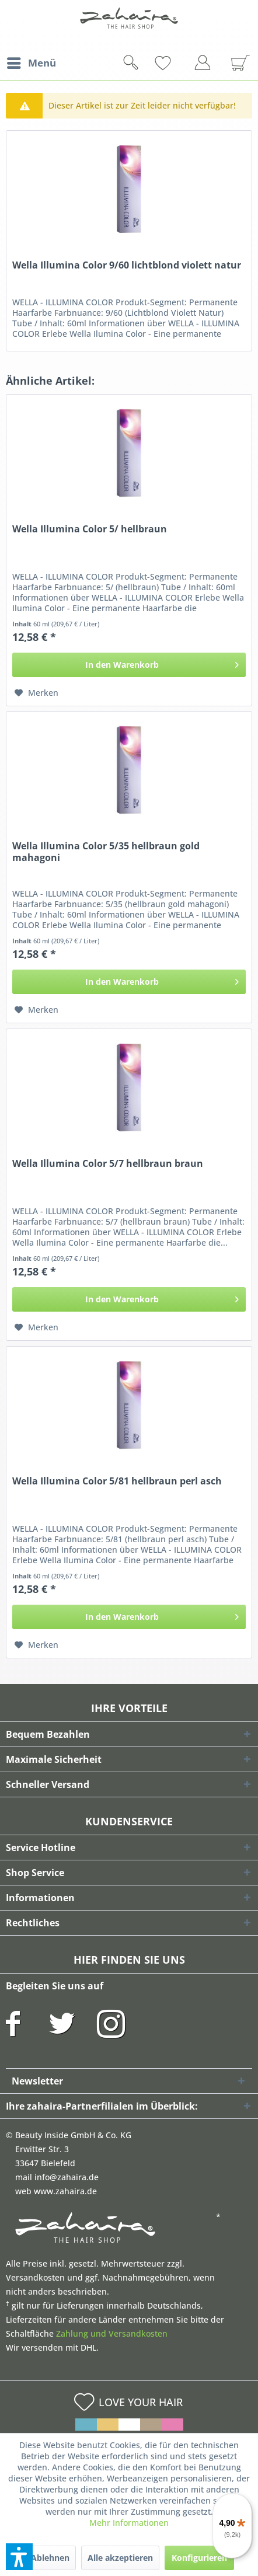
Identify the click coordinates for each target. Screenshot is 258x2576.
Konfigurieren (199, 2557)
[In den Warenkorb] (129, 665)
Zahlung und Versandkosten (112, 2333)
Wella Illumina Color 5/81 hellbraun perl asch (117, 1481)
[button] (19, 2556)
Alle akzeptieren (120, 2557)
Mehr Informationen (129, 2522)
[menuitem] (31, 63)
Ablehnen (50, 2557)
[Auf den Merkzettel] (36, 693)
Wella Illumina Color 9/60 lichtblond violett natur (126, 265)
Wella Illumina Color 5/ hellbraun (89, 529)
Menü (31, 61)
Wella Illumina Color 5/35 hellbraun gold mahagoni (106, 852)
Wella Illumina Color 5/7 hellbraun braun (107, 1164)
